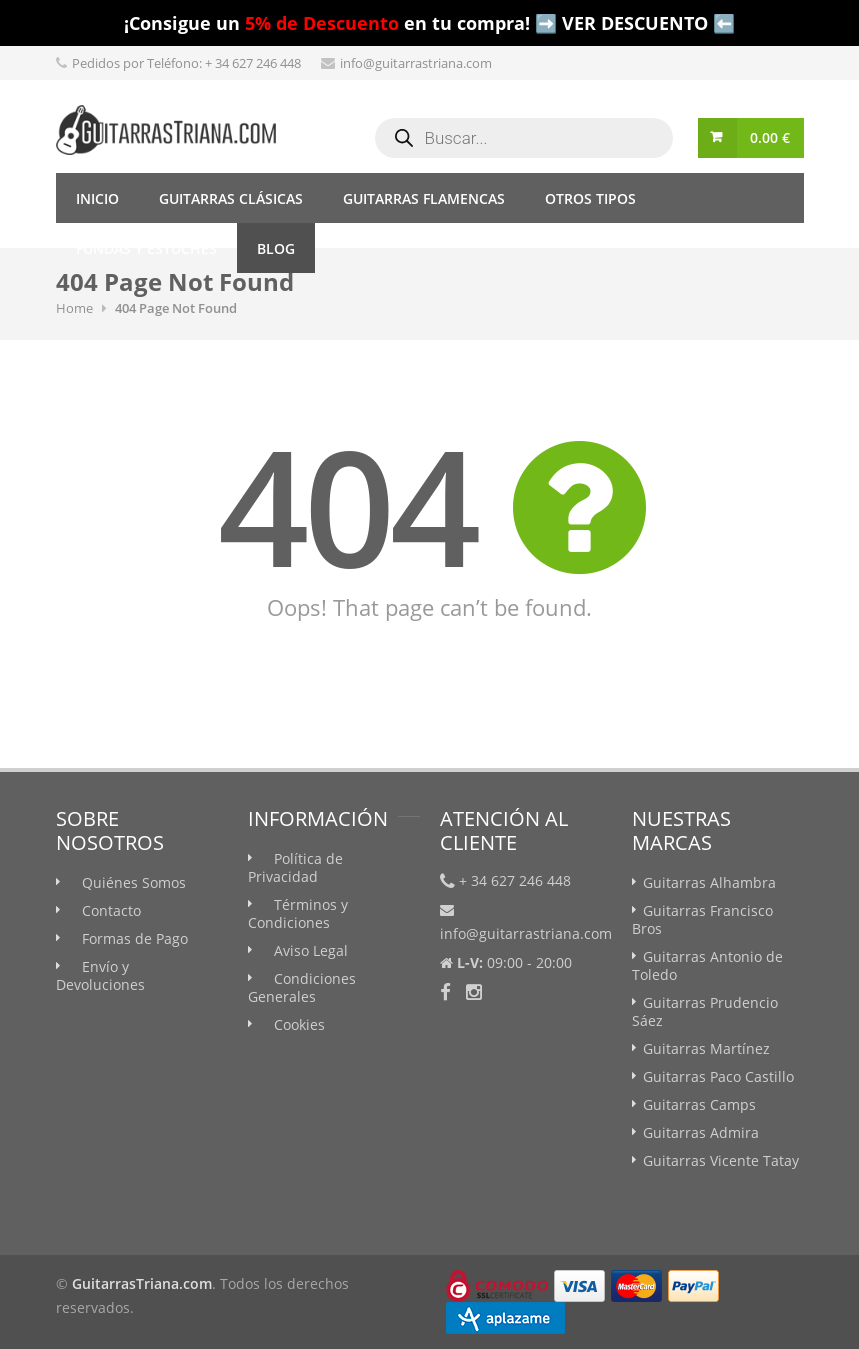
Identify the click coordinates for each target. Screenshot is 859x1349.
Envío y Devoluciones (100, 975)
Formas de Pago (135, 938)
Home (74, 308)
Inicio (97, 198)
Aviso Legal (311, 950)
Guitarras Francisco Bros (702, 919)
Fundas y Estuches (146, 248)
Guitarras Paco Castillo (718, 1076)
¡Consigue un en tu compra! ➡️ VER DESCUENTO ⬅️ (429, 23)
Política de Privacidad (295, 867)
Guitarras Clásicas (231, 198)
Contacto (111, 910)
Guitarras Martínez (706, 1048)
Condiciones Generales (302, 987)
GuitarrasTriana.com (142, 1283)
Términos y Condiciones (298, 913)
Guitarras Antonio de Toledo (707, 965)
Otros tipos (590, 198)
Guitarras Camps (699, 1104)
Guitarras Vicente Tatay (721, 1160)
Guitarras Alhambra (709, 882)
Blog (276, 248)
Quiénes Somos (134, 882)
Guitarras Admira (701, 1132)
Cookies (299, 1024)
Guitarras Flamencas (424, 198)
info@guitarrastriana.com (416, 63)
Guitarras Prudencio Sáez (705, 1011)
